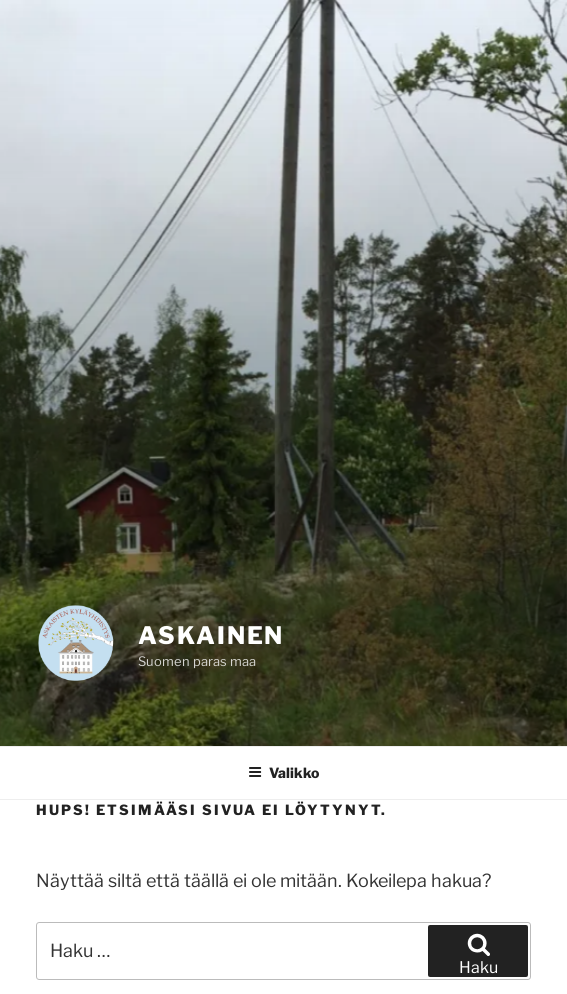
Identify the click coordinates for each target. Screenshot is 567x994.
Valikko (283, 772)
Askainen (211, 635)
